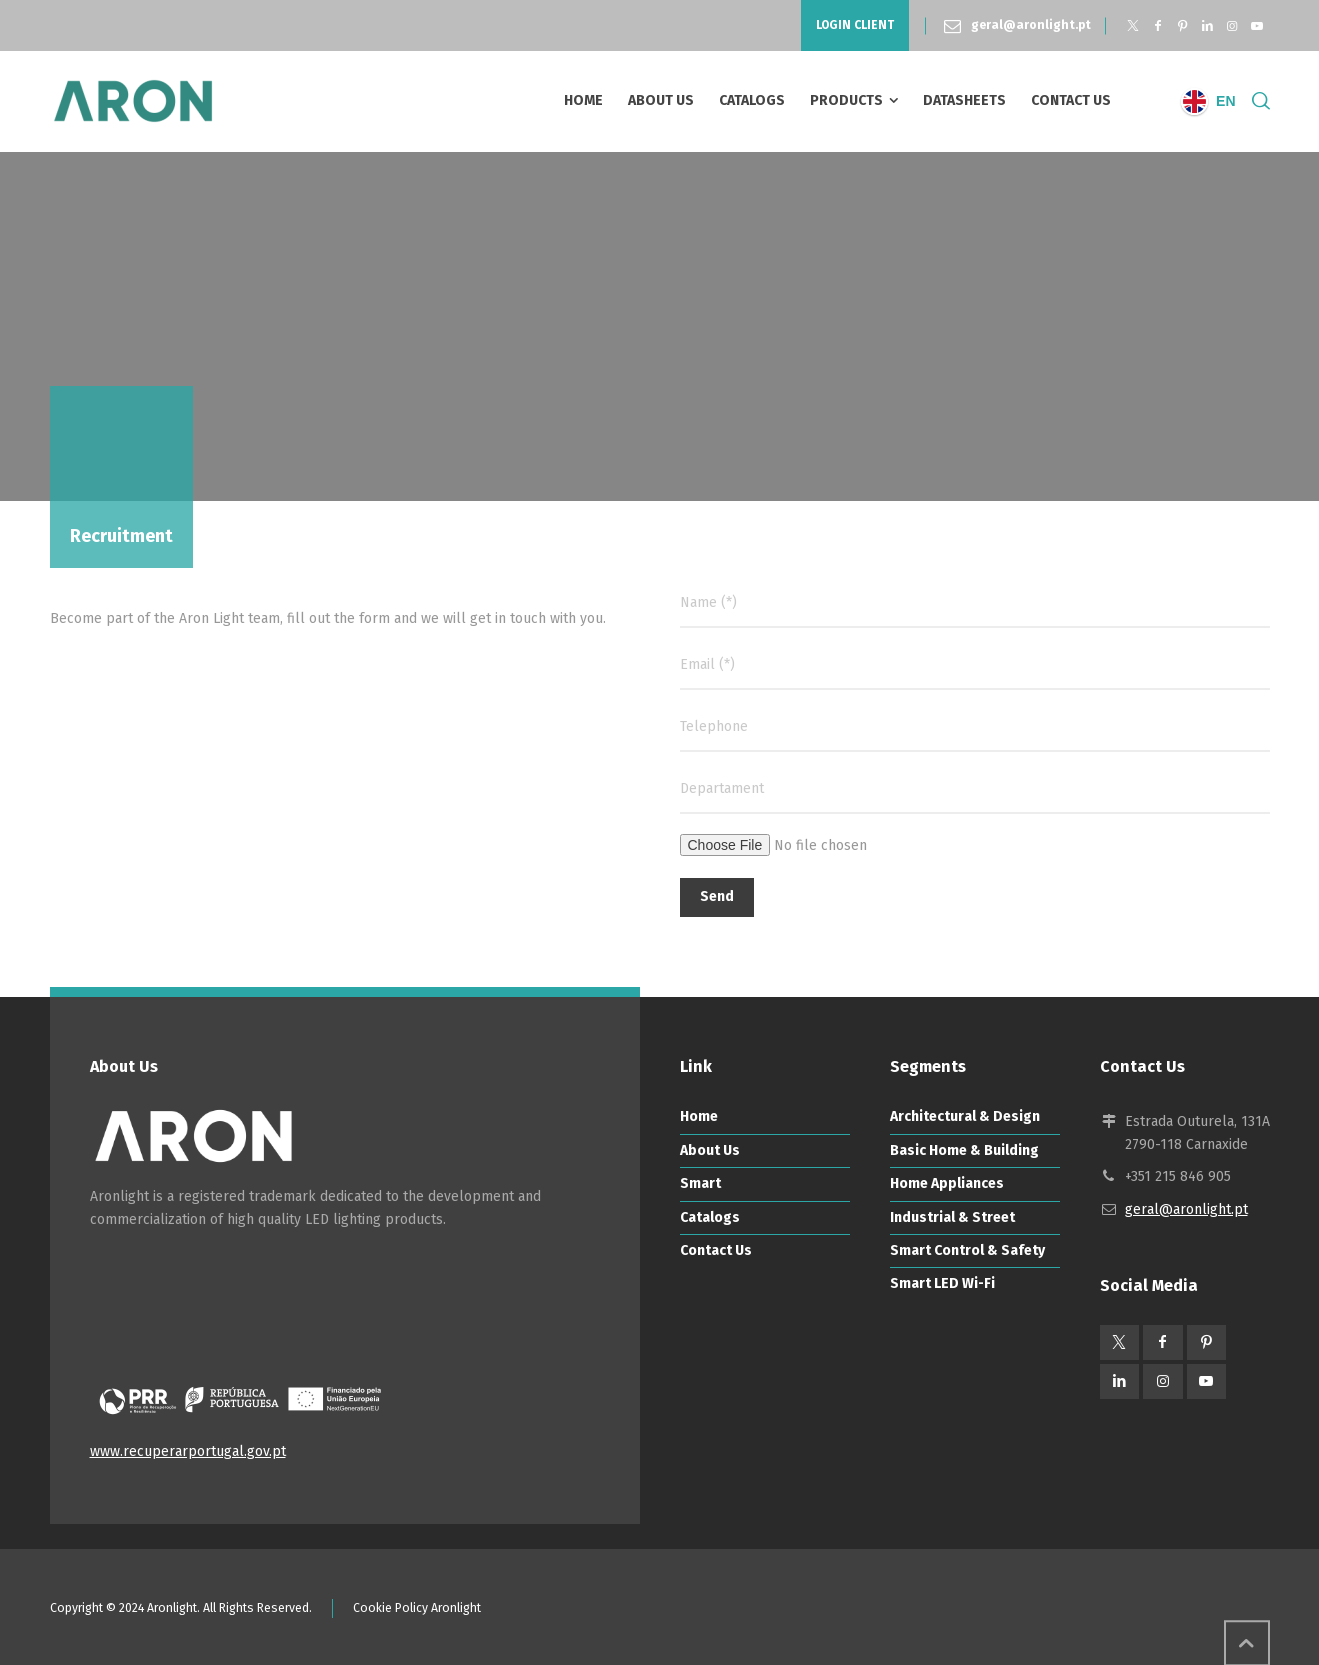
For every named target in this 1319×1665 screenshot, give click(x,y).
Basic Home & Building (964, 1150)
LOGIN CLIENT (855, 25)
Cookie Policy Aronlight (417, 1608)
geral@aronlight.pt (1031, 25)
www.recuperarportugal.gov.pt (188, 1451)
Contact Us (716, 1250)
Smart (700, 1183)
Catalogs (710, 1217)
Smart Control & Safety (967, 1250)
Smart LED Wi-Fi (942, 1283)
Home (699, 1116)
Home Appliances (947, 1183)
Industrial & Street (952, 1217)
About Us (710, 1150)
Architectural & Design (965, 1116)
